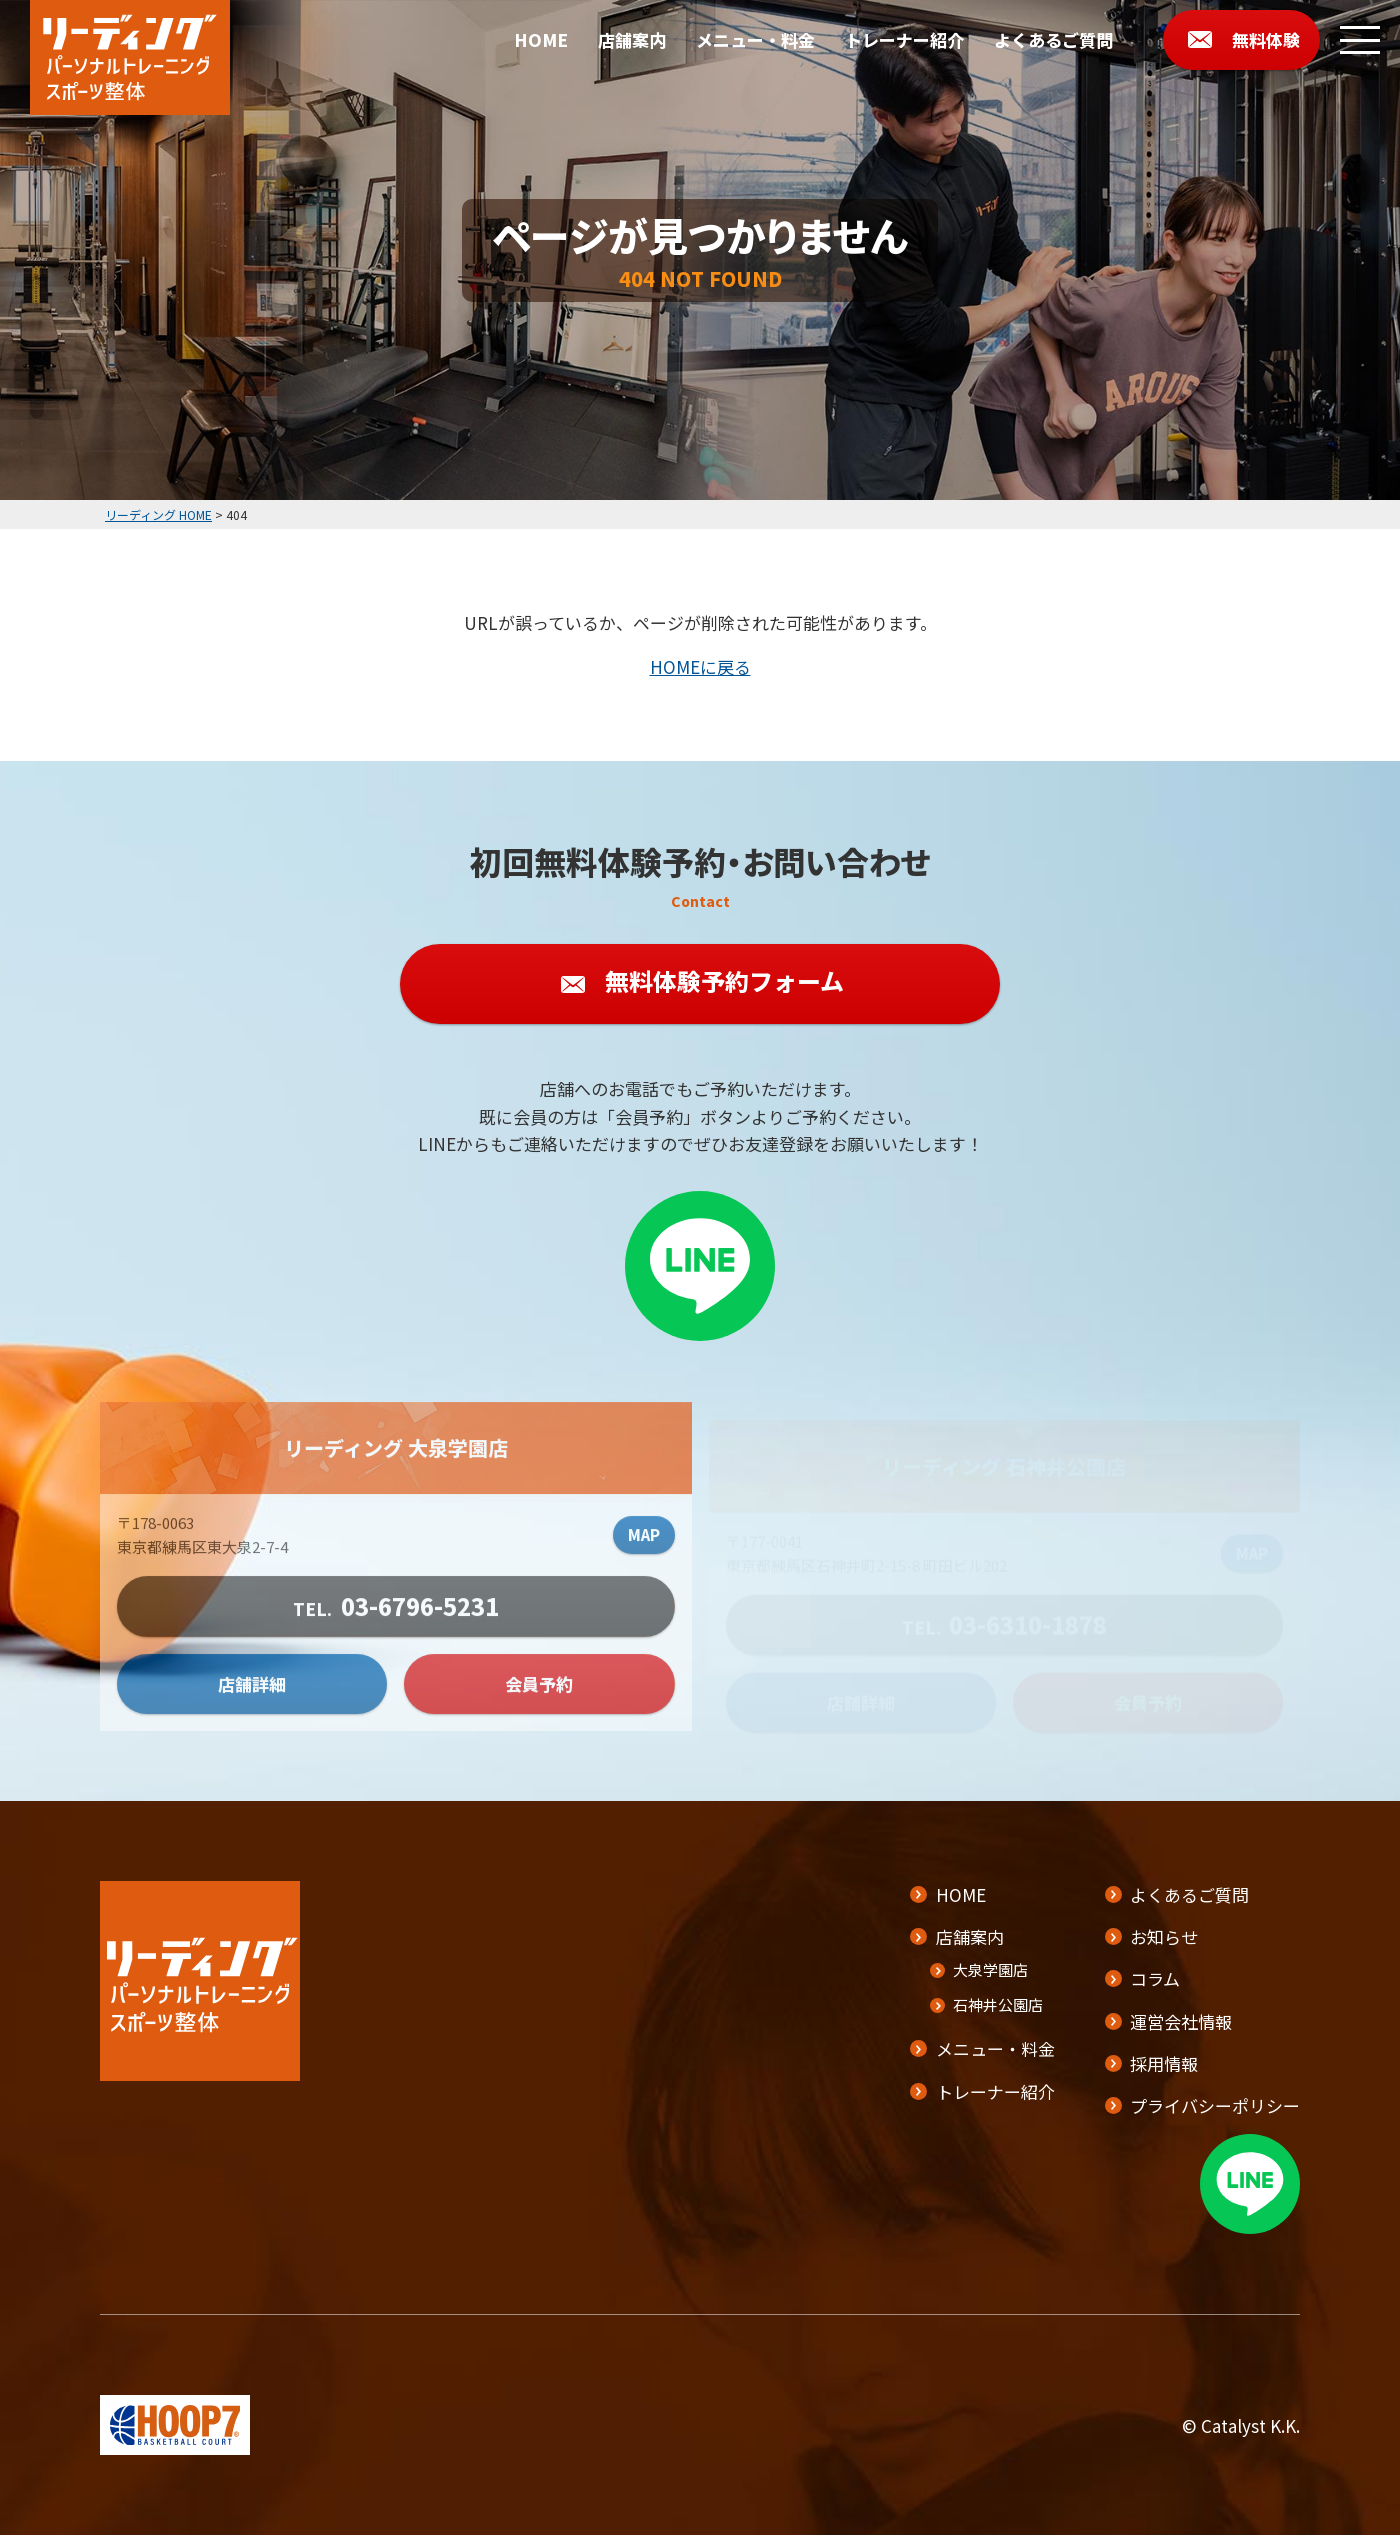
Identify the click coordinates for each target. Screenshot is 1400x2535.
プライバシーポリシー (1215, 2105)
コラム (1155, 1978)
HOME (541, 39)
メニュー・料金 (755, 39)
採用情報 (1164, 2063)
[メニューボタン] (1360, 40)
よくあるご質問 (1053, 39)
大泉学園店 (990, 1969)
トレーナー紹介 (904, 39)
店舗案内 (632, 39)
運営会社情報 (1181, 2021)
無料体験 (1266, 39)
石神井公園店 (998, 2004)
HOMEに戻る (700, 666)
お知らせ (1164, 1936)
